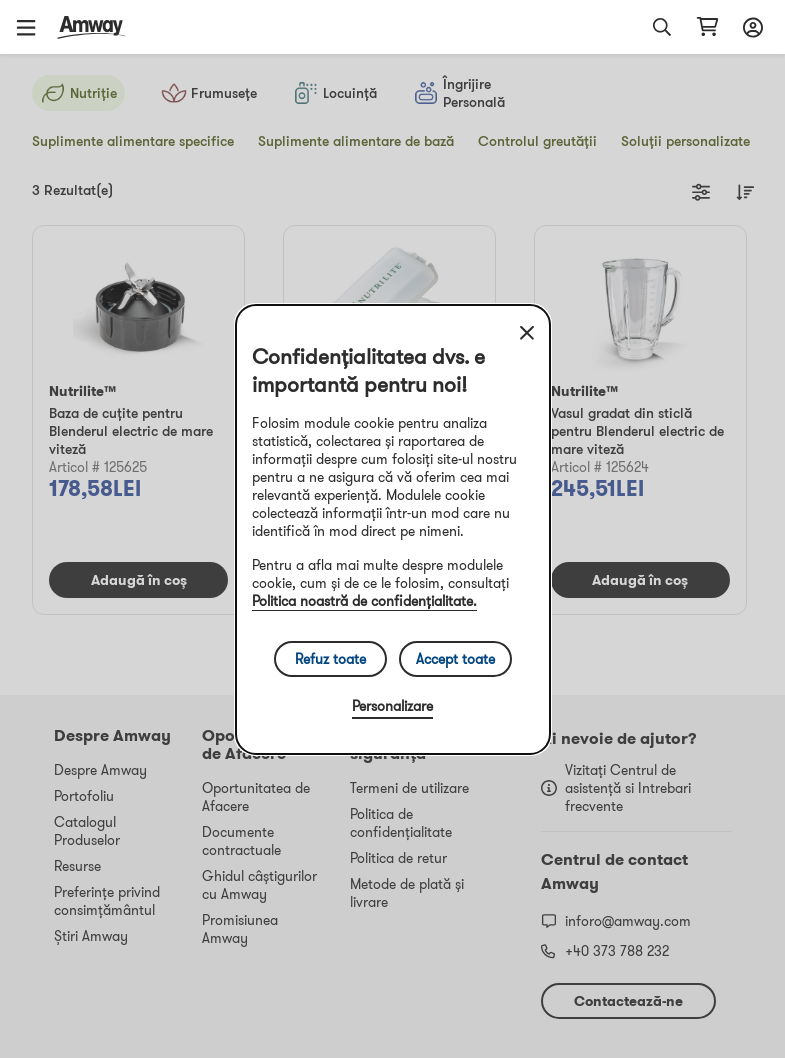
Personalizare (392, 706)
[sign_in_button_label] (750, 27)
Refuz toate (330, 659)
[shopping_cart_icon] (707, 27)
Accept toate (455, 659)
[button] (33, 27)
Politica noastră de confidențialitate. (364, 601)
